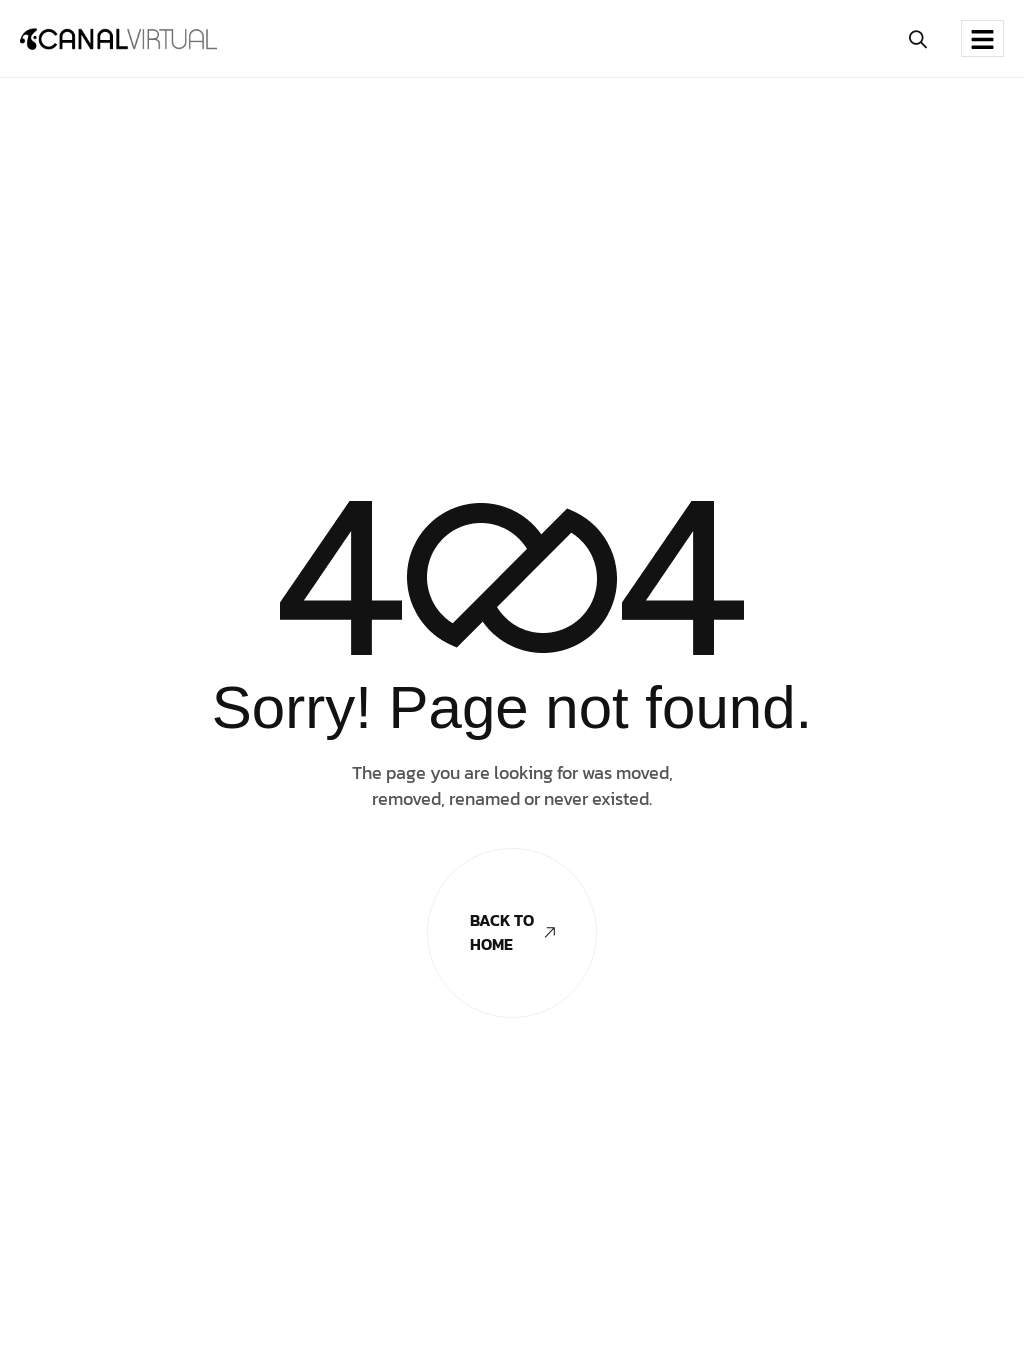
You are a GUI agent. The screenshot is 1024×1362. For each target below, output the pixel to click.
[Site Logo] (118, 38)
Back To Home (512, 932)
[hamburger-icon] (982, 38)
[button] (918, 38)
